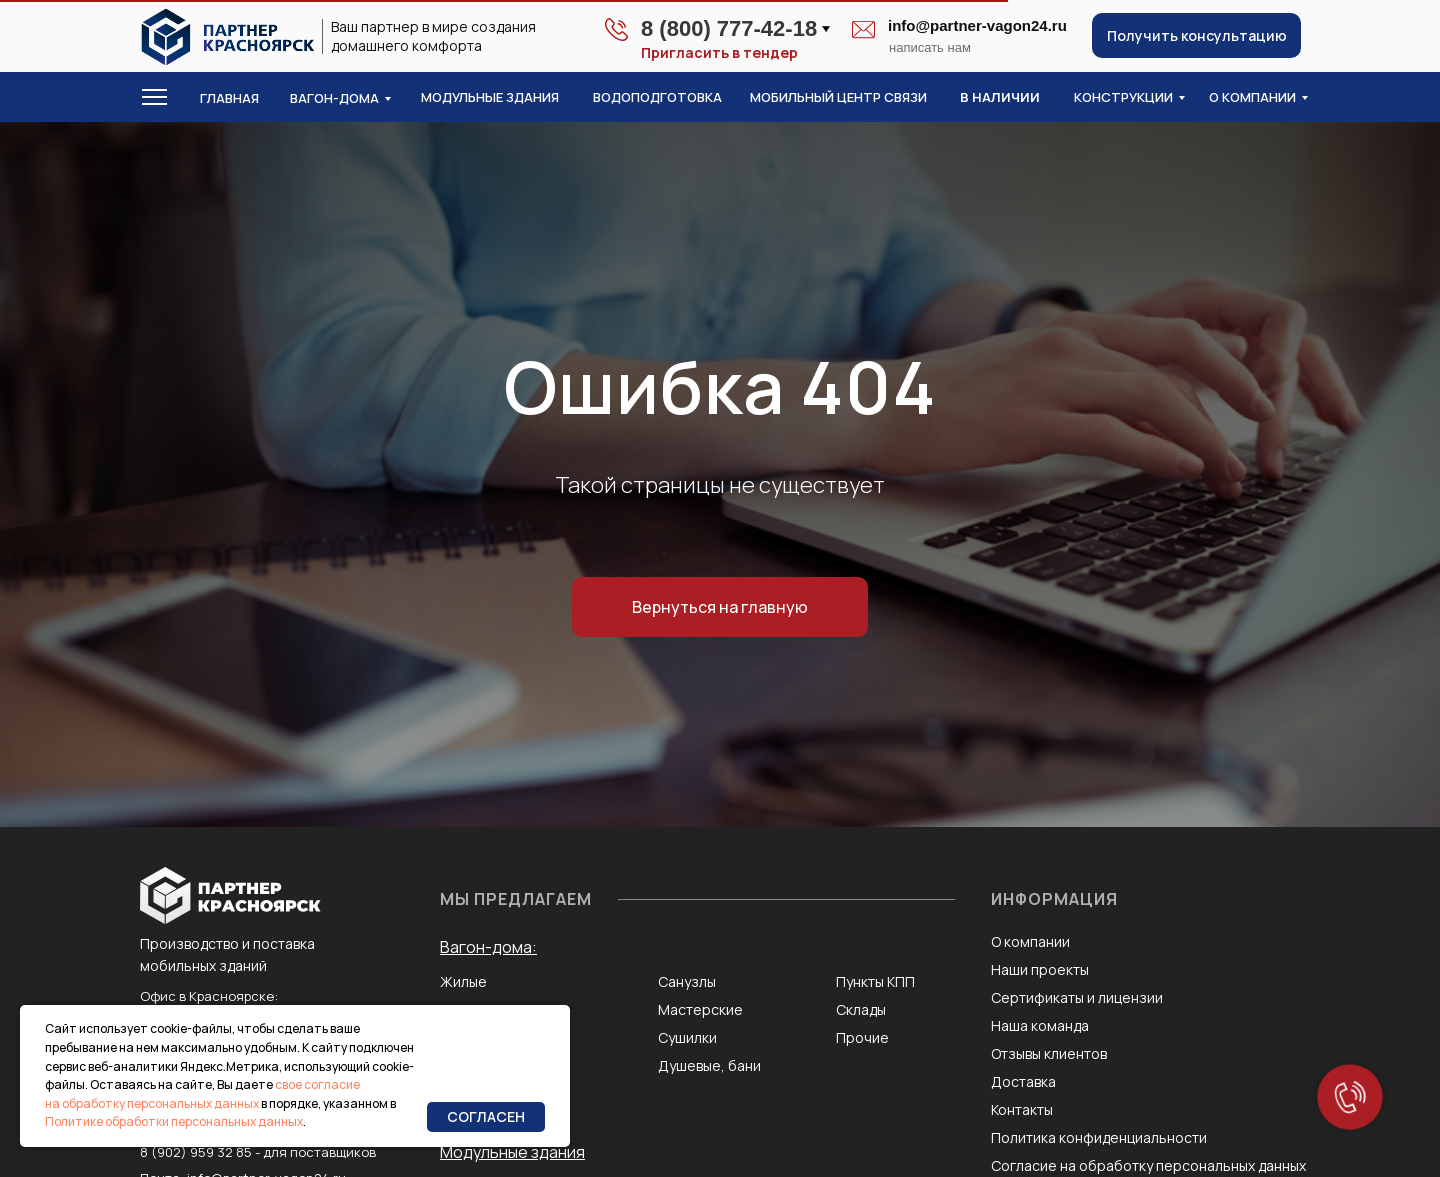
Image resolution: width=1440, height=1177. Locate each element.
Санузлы (687, 981)
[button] (1196, 35)
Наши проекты (1040, 969)
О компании (1030, 941)
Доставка (1023, 1081)
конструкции (1123, 97)
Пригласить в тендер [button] (719, 53)
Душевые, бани (709, 1065)
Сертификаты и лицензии (1077, 997)
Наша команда (1040, 1025)
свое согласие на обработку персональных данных (202, 1094)
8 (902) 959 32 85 (196, 1152)
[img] (228, 37)
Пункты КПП (875, 981)
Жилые (463, 981)
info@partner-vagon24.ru (977, 25)
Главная (229, 98)
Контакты (1022, 1109)
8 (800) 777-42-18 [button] (729, 28)
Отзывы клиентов (1049, 1053)
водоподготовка (657, 97)
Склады (861, 1009)
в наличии (1000, 97)
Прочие (862, 1037)
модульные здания (490, 97)
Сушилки (687, 1037)
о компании (1252, 97)
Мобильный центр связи (838, 97)
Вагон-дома (334, 98)
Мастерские (700, 1009)
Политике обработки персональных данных (174, 1121)
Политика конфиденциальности (1099, 1137)
